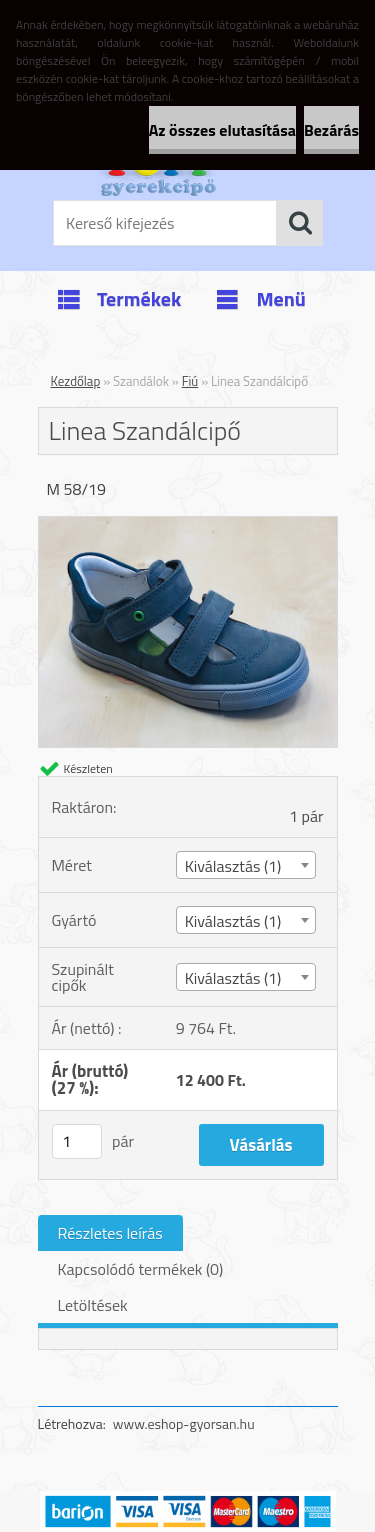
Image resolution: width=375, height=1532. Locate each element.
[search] (300, 223)
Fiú (190, 381)
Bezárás (331, 130)
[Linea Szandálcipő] (188, 525)
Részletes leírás (110, 1233)
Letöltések (93, 1305)
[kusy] (77, 1141)
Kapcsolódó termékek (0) (141, 1269)
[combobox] (246, 865)
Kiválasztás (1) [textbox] (233, 866)
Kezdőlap (76, 381)
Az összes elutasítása (222, 130)
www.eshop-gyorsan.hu (184, 1423)
